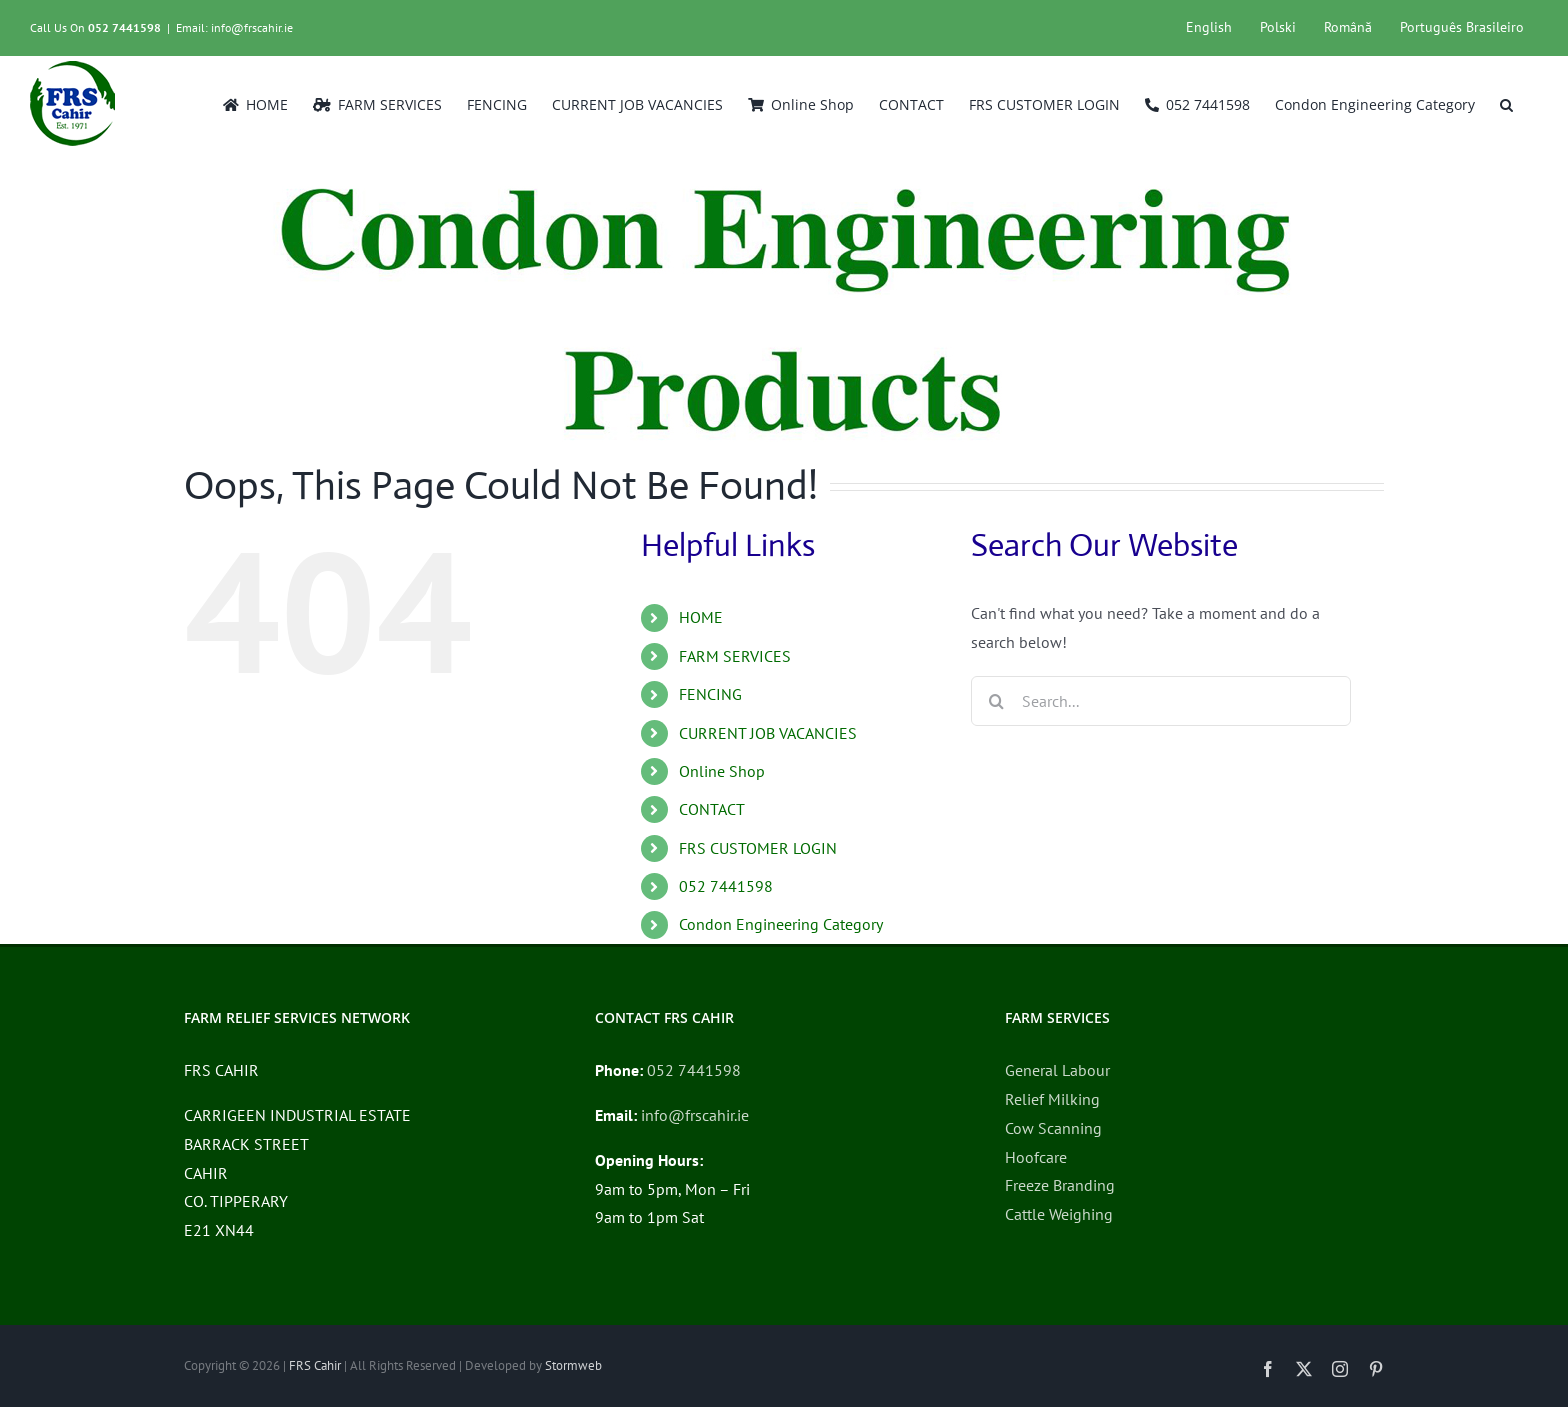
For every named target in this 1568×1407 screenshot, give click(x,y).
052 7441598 (124, 27)
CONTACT (712, 809)
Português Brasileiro (1462, 27)
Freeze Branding (1060, 1185)
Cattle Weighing (1059, 1214)
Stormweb (573, 1365)
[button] (1506, 103)
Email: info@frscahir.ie (234, 27)
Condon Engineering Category (781, 924)
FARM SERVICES (735, 656)
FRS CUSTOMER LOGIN (758, 848)
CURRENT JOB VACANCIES (768, 733)
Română (1348, 27)
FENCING (710, 694)
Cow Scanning (1053, 1128)
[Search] (996, 701)
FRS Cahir (315, 1365)
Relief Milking (1052, 1099)
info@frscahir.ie (695, 1115)
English (1209, 27)
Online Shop (722, 771)
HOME (701, 617)
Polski (1278, 27)
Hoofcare (1036, 1157)
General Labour (1057, 1070)
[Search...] (1161, 701)
